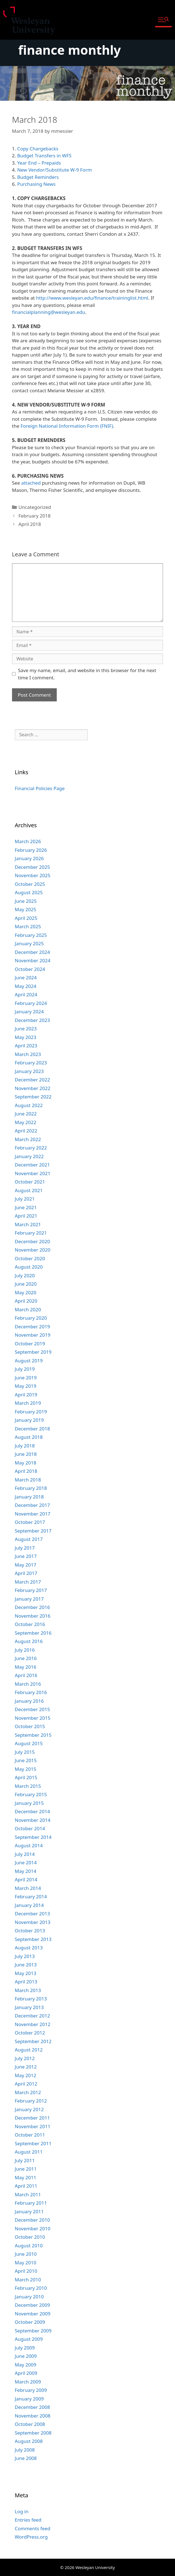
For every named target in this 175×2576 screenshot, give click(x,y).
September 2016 (33, 1633)
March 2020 (28, 1309)
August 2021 (29, 1190)
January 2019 (29, 1420)
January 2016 (29, 1701)
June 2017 (26, 1556)
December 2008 (32, 2407)
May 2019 (25, 1386)
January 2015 (29, 1803)
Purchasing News (36, 184)
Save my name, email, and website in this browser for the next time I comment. (87, 674)
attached (31, 483)
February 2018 (34, 516)
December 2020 (32, 1241)
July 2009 (25, 2347)
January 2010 (29, 2296)
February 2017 (31, 1590)
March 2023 (28, 1054)
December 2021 (32, 1164)
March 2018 (28, 1479)
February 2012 (31, 2101)
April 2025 (26, 918)
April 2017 (26, 1573)
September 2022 (33, 1096)
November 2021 (32, 1173)
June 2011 (26, 2169)
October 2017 (30, 1522)
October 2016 (30, 1624)
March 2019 (28, 1403)
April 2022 (26, 1130)
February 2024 (31, 1003)
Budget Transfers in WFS (44, 155)
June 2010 (26, 2254)
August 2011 (29, 2152)
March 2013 (28, 1990)
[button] (163, 20)
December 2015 (32, 1709)
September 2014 (33, 1837)
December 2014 (32, 1811)
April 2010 (26, 2271)
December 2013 (32, 1913)
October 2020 (30, 1258)
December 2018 (32, 1428)
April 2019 (26, 1394)
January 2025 (29, 943)
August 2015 (29, 1743)
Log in (22, 2511)
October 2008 (30, 2424)
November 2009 (32, 2313)
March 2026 (28, 841)
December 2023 (32, 1020)
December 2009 (32, 2305)
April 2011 (26, 2186)
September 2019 (33, 1352)
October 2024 (30, 969)
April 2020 (26, 1301)
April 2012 (26, 2083)
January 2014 (29, 1905)
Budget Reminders (38, 177)
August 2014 (29, 1845)
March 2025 (28, 926)
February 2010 (31, 2288)
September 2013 (33, 1939)
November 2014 (32, 1820)
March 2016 (28, 1684)
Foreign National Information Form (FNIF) (66, 426)
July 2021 (25, 1199)
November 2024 (32, 960)
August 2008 (29, 2441)
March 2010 (28, 2279)
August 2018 (29, 1437)
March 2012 (28, 2092)
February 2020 (31, 1318)
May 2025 (25, 909)
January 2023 (29, 1071)
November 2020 (32, 1250)
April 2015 (26, 1777)
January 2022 (29, 1156)
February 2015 (31, 1794)
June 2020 (26, 1284)
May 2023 (25, 1037)
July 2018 (25, 1445)
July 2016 (25, 1650)
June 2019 (26, 1377)
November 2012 (32, 2024)
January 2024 (29, 1011)
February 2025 (31, 935)
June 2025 (26, 901)
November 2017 (32, 1514)
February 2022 (31, 1147)
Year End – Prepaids (39, 163)
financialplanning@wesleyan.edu (48, 312)
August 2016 (29, 1641)
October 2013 (30, 1930)
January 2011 (29, 2211)
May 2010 (25, 2262)
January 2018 (29, 1496)
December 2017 (32, 1505)
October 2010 (30, 2237)
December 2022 (32, 1079)
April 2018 (29, 524)
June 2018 (26, 1454)
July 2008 (25, 2450)
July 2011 (25, 2160)
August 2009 (29, 2339)
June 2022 (26, 1113)
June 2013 (26, 1964)
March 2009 (28, 2381)
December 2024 (32, 952)
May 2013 (25, 1973)
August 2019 (29, 1360)
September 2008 (33, 2433)
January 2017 (29, 1599)
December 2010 (32, 2220)
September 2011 (33, 2143)
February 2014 (31, 1896)
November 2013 (32, 1922)
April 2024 (26, 994)
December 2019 (32, 1326)
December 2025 (32, 867)
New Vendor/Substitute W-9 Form (54, 170)
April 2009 (26, 2373)
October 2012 (30, 2032)
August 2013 (29, 1947)
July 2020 (25, 1275)
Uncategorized (34, 507)
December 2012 (32, 2015)
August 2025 (29, 892)
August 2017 (29, 1539)
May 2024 (25, 986)
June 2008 (26, 2458)
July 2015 (25, 1752)
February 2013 (31, 1998)
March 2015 (28, 1786)
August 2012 (29, 2049)
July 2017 (25, 1548)
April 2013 (26, 1981)
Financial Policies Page (40, 788)
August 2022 (29, 1105)
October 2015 (30, 1726)
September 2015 (33, 1735)
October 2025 (30, 884)
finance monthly (69, 49)
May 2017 (25, 1565)
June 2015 (26, 1760)
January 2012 (29, 2109)
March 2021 (28, 1224)
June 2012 (26, 2066)
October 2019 (30, 1343)
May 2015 (25, 1769)
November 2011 (32, 2126)
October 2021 (30, 1181)
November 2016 (32, 1616)
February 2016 (31, 1692)
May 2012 (25, 2075)
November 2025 (32, 875)
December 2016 (32, 1607)
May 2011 (25, 2177)
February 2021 (31, 1233)
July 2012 (25, 2058)
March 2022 (28, 1139)
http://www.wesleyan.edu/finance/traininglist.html (92, 298)
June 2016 (26, 1658)
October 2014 (30, 1828)
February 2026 (31, 850)
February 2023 (31, 1062)
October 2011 (30, 2135)
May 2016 (25, 1667)
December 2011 (32, 2118)
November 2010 (32, 2228)
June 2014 (26, 1862)
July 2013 (25, 1956)
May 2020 (25, 1292)
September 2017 (33, 1531)
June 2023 (26, 1028)
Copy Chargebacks (37, 148)
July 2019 (25, 1369)
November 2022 (32, 1088)
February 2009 (31, 2390)
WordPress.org (31, 2537)
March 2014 (28, 1888)
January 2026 (29, 858)
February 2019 (31, 1411)
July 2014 (25, 1854)
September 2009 (33, 2330)
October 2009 (30, 2322)
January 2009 (29, 2398)
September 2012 (33, 2041)
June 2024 (26, 977)
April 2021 (26, 1216)
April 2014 (26, 1879)
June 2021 (26, 1207)
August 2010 (29, 2245)
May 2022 (25, 1122)
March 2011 (28, 2194)
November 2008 (32, 2416)
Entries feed (28, 2520)
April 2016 (26, 1675)
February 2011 (31, 2203)
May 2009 (25, 2364)
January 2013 (29, 2007)
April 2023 (26, 1045)
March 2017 (28, 1582)
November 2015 (32, 1718)
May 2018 (25, 1462)
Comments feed (32, 2528)
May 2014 (25, 1871)
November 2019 (32, 1335)
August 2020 (29, 1267)
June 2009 (26, 2356)
